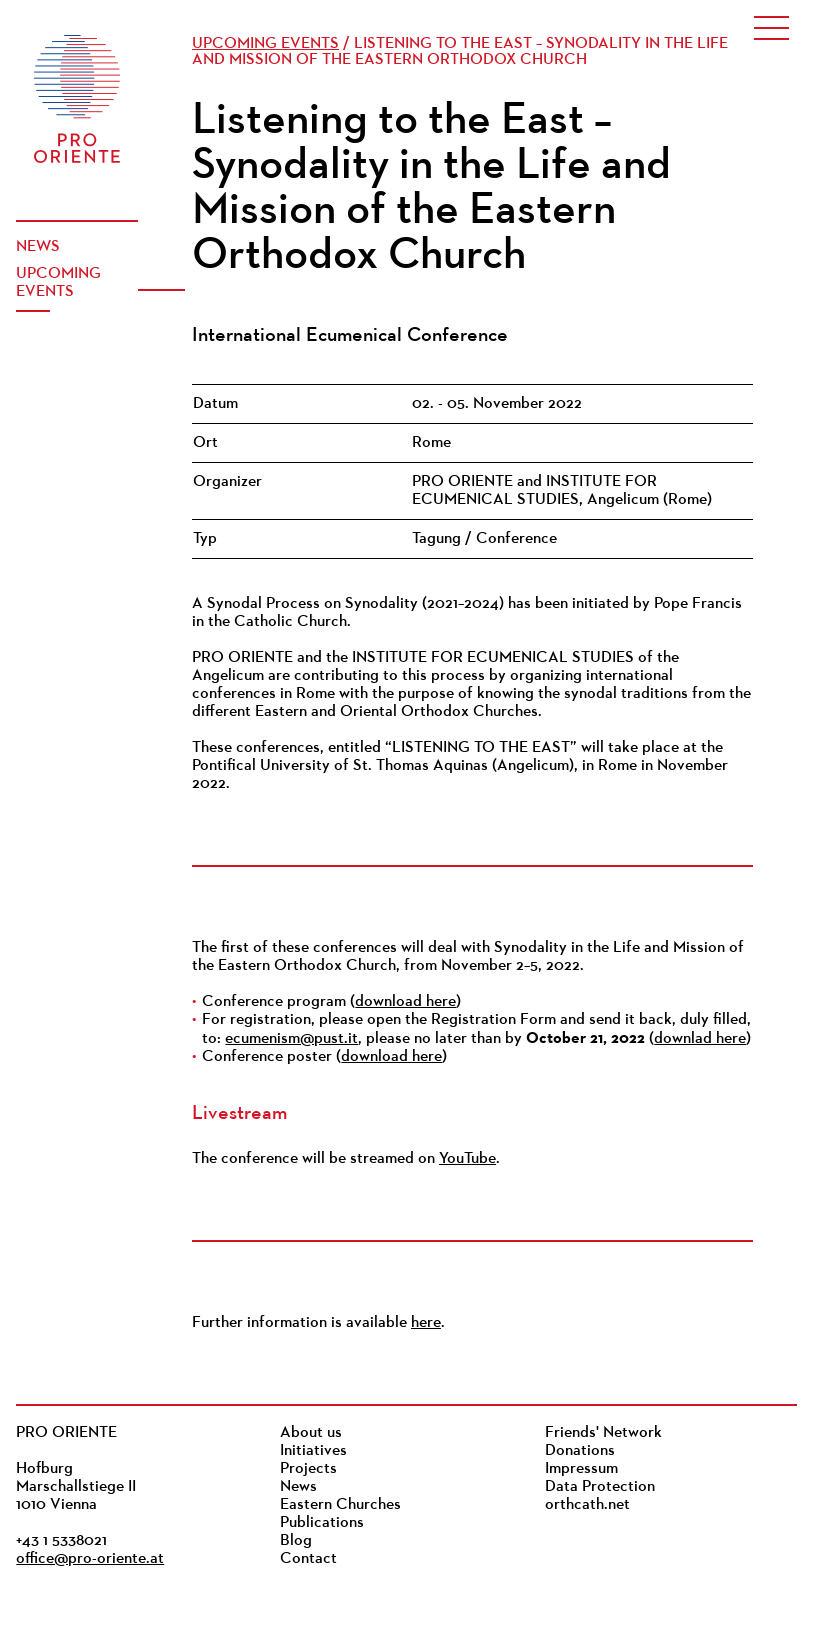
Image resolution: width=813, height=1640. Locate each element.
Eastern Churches (340, 1505)
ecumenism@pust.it (291, 1039)
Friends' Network (603, 1433)
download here (405, 1002)
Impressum (581, 1469)
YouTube (467, 1159)
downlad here (700, 1039)
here (426, 1323)
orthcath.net (587, 1505)
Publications (322, 1523)
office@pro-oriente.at (90, 1559)
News (38, 247)
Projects (308, 1469)
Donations (580, 1451)
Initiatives (313, 1451)
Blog (296, 1541)
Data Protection (600, 1487)
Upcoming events (58, 283)
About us (311, 1433)
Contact (308, 1559)
